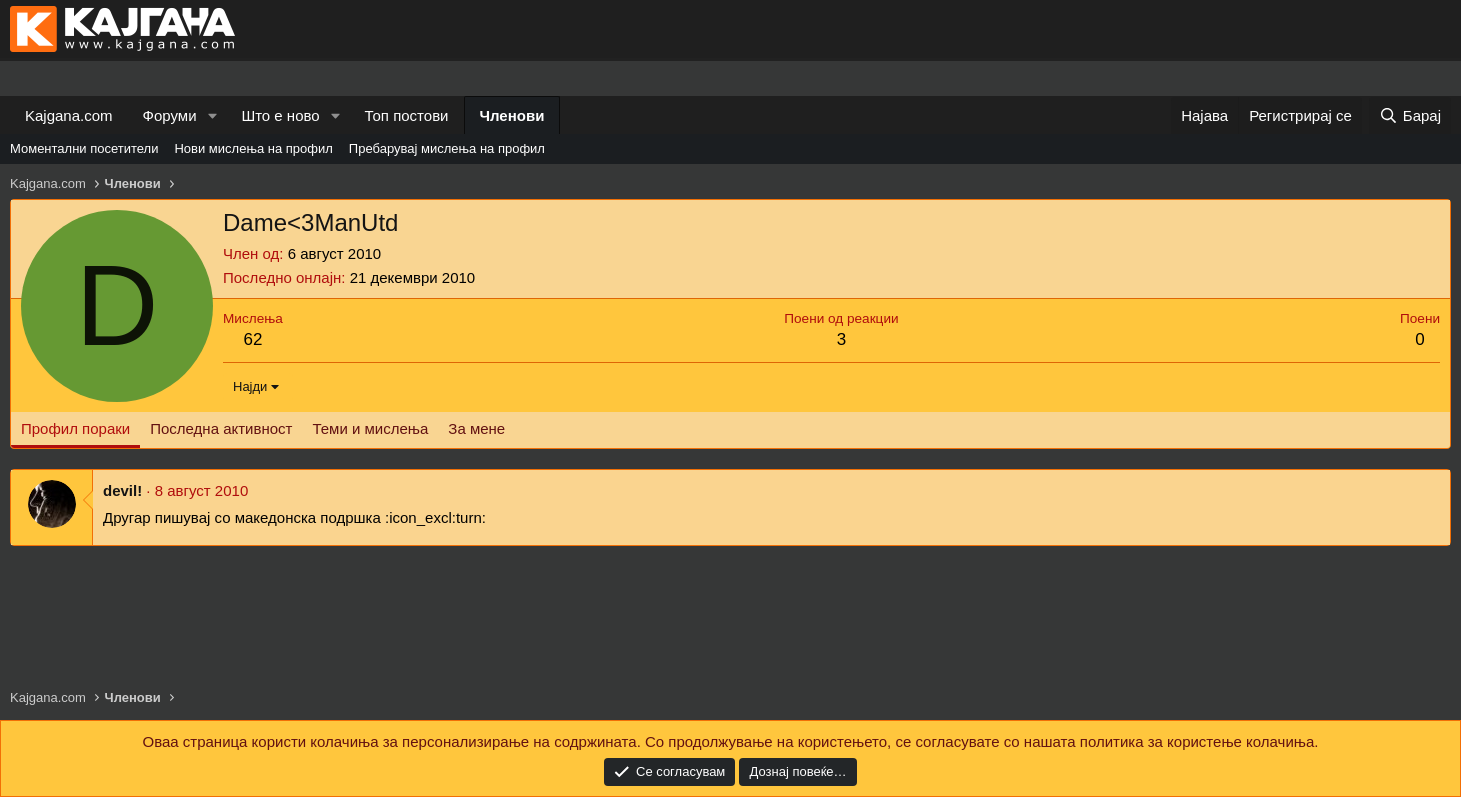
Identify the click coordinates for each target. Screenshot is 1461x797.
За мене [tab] (476, 428)
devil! (122, 490)
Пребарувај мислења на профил (447, 148)
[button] (212, 115)
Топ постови (407, 115)
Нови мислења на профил (253, 148)
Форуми (170, 115)
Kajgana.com (69, 115)
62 (252, 339)
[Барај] (1410, 115)
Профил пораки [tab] (75, 428)
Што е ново (280, 115)
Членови (512, 115)
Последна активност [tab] (221, 428)
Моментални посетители (84, 148)
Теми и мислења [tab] (370, 428)
